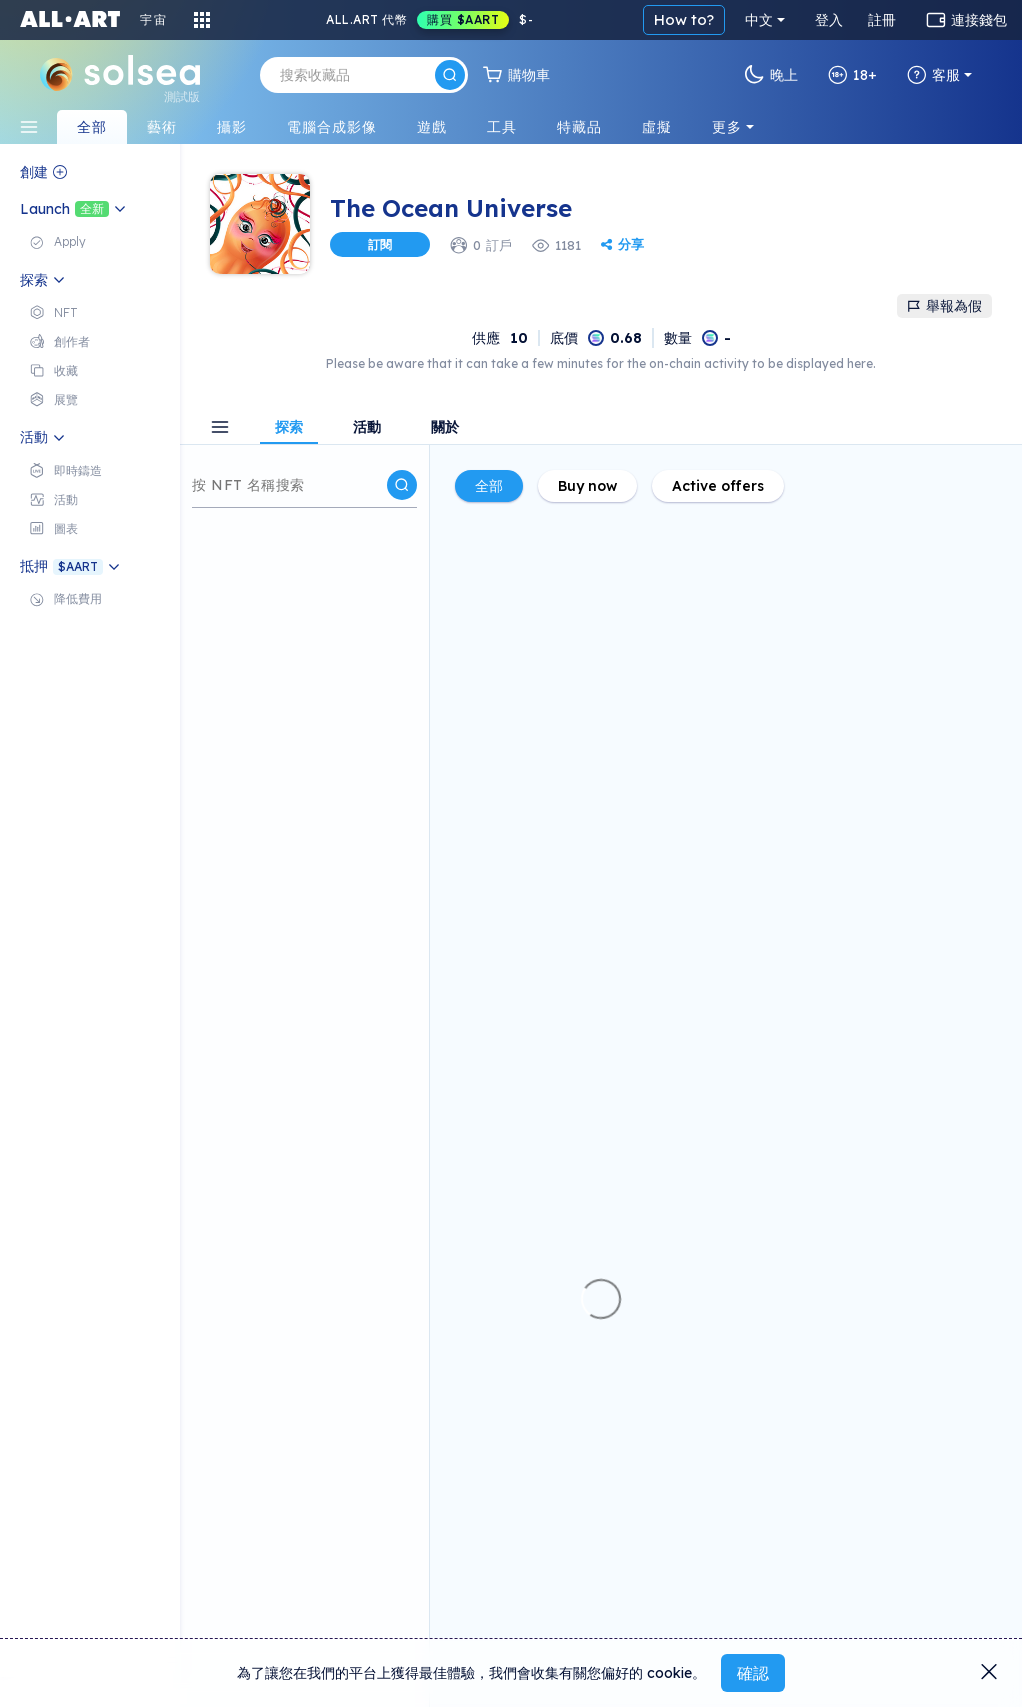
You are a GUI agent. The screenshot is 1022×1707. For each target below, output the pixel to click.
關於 (445, 428)
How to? (684, 19)
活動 (367, 428)
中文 (759, 20)
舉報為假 (944, 306)
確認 (753, 1673)
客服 (933, 75)
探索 (289, 428)
